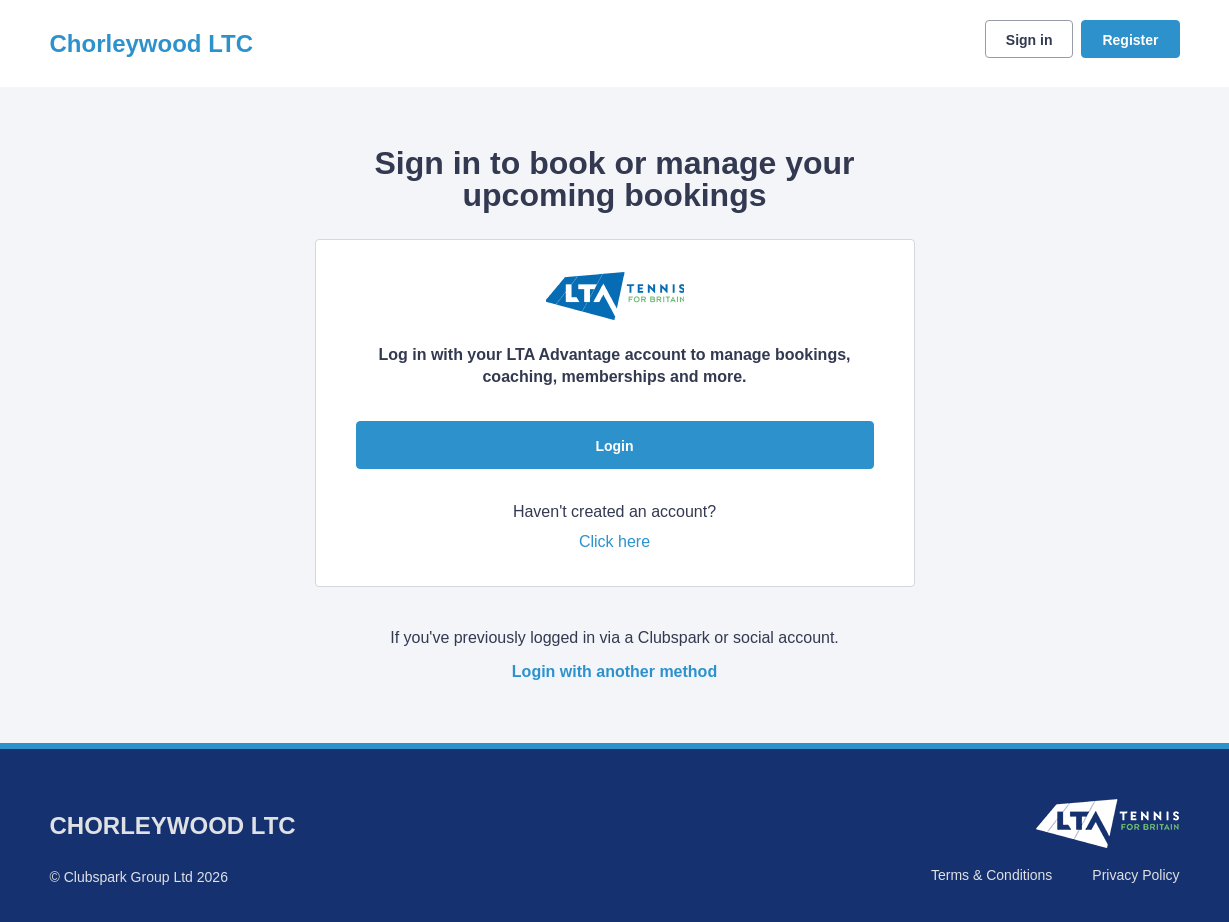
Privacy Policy (1135, 875)
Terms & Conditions (991, 875)
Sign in (1029, 40)
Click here (614, 541)
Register (1130, 40)
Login (614, 446)
